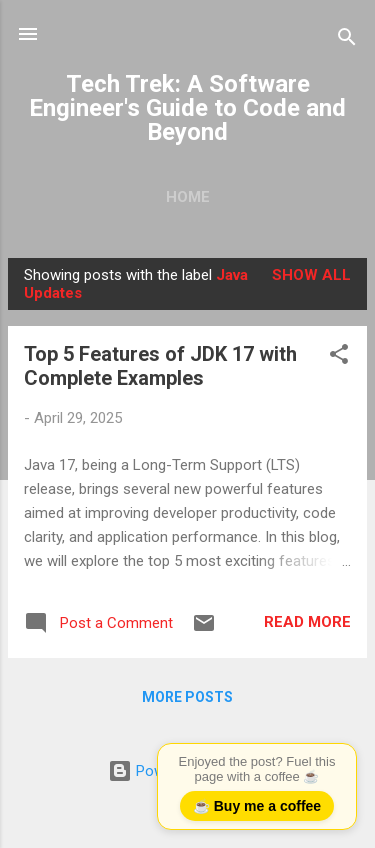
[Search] (347, 40)
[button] (339, 357)
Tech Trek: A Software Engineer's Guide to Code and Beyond (187, 108)
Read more (307, 622)
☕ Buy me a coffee (257, 806)
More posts (187, 697)
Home (188, 197)
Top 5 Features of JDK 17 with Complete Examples (160, 366)
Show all (311, 275)
